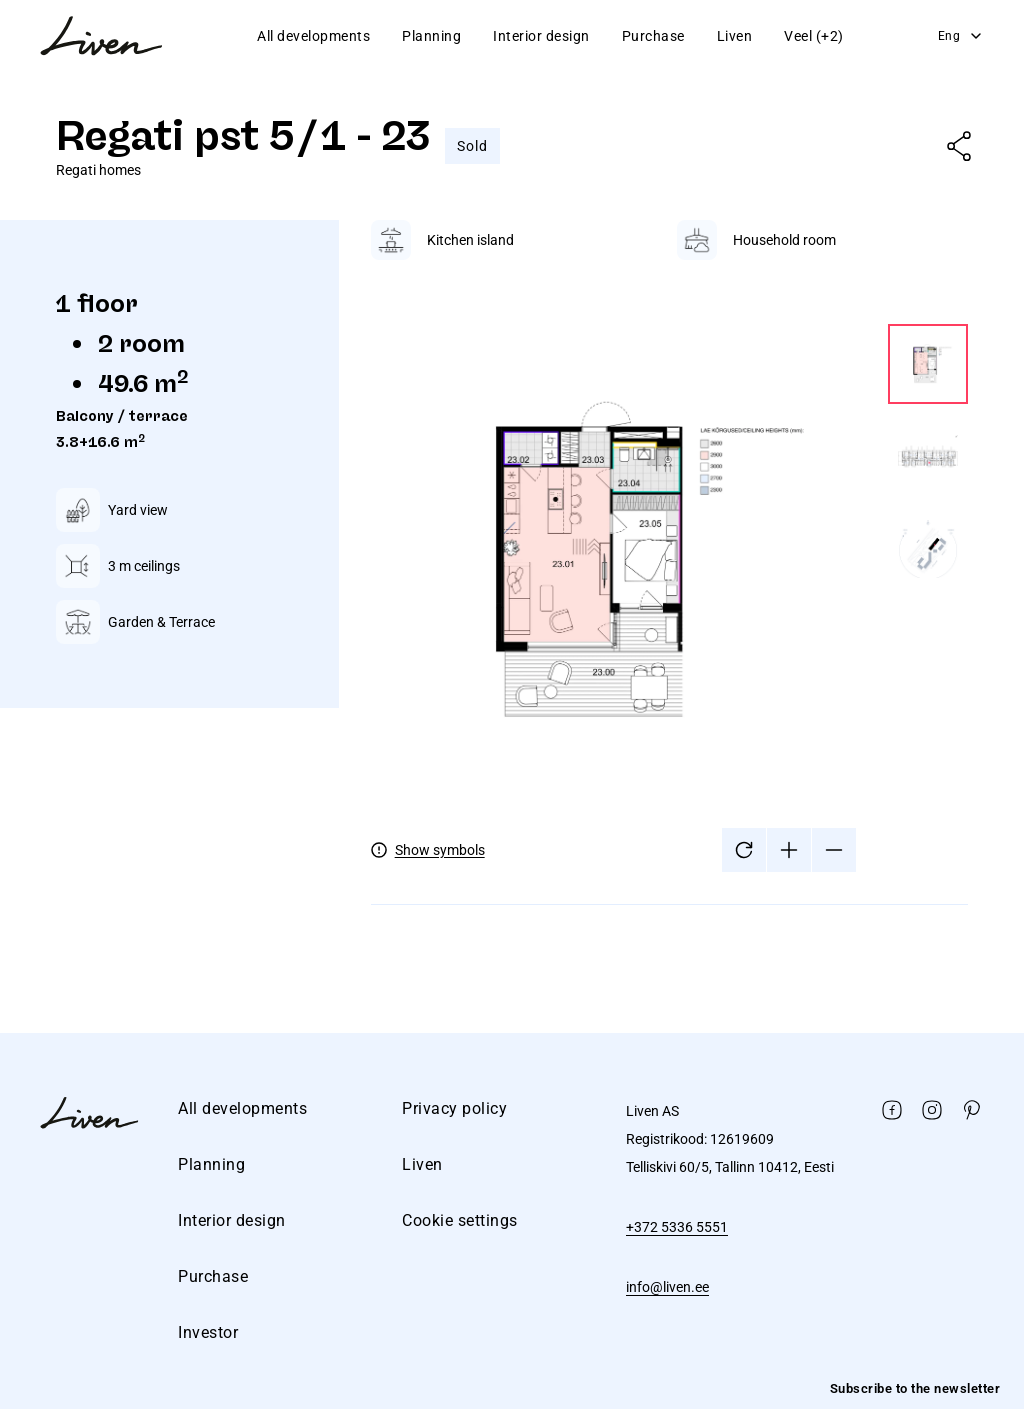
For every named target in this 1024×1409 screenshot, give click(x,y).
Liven (735, 36)
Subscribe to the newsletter (915, 1388)
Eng (961, 36)
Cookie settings (460, 1220)
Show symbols (440, 850)
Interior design (541, 36)
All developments (313, 36)
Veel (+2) (814, 36)
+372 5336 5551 (677, 1227)
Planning (431, 36)
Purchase (653, 36)
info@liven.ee (667, 1287)
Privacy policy (454, 1108)
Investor (208, 1332)
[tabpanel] (669, 578)
